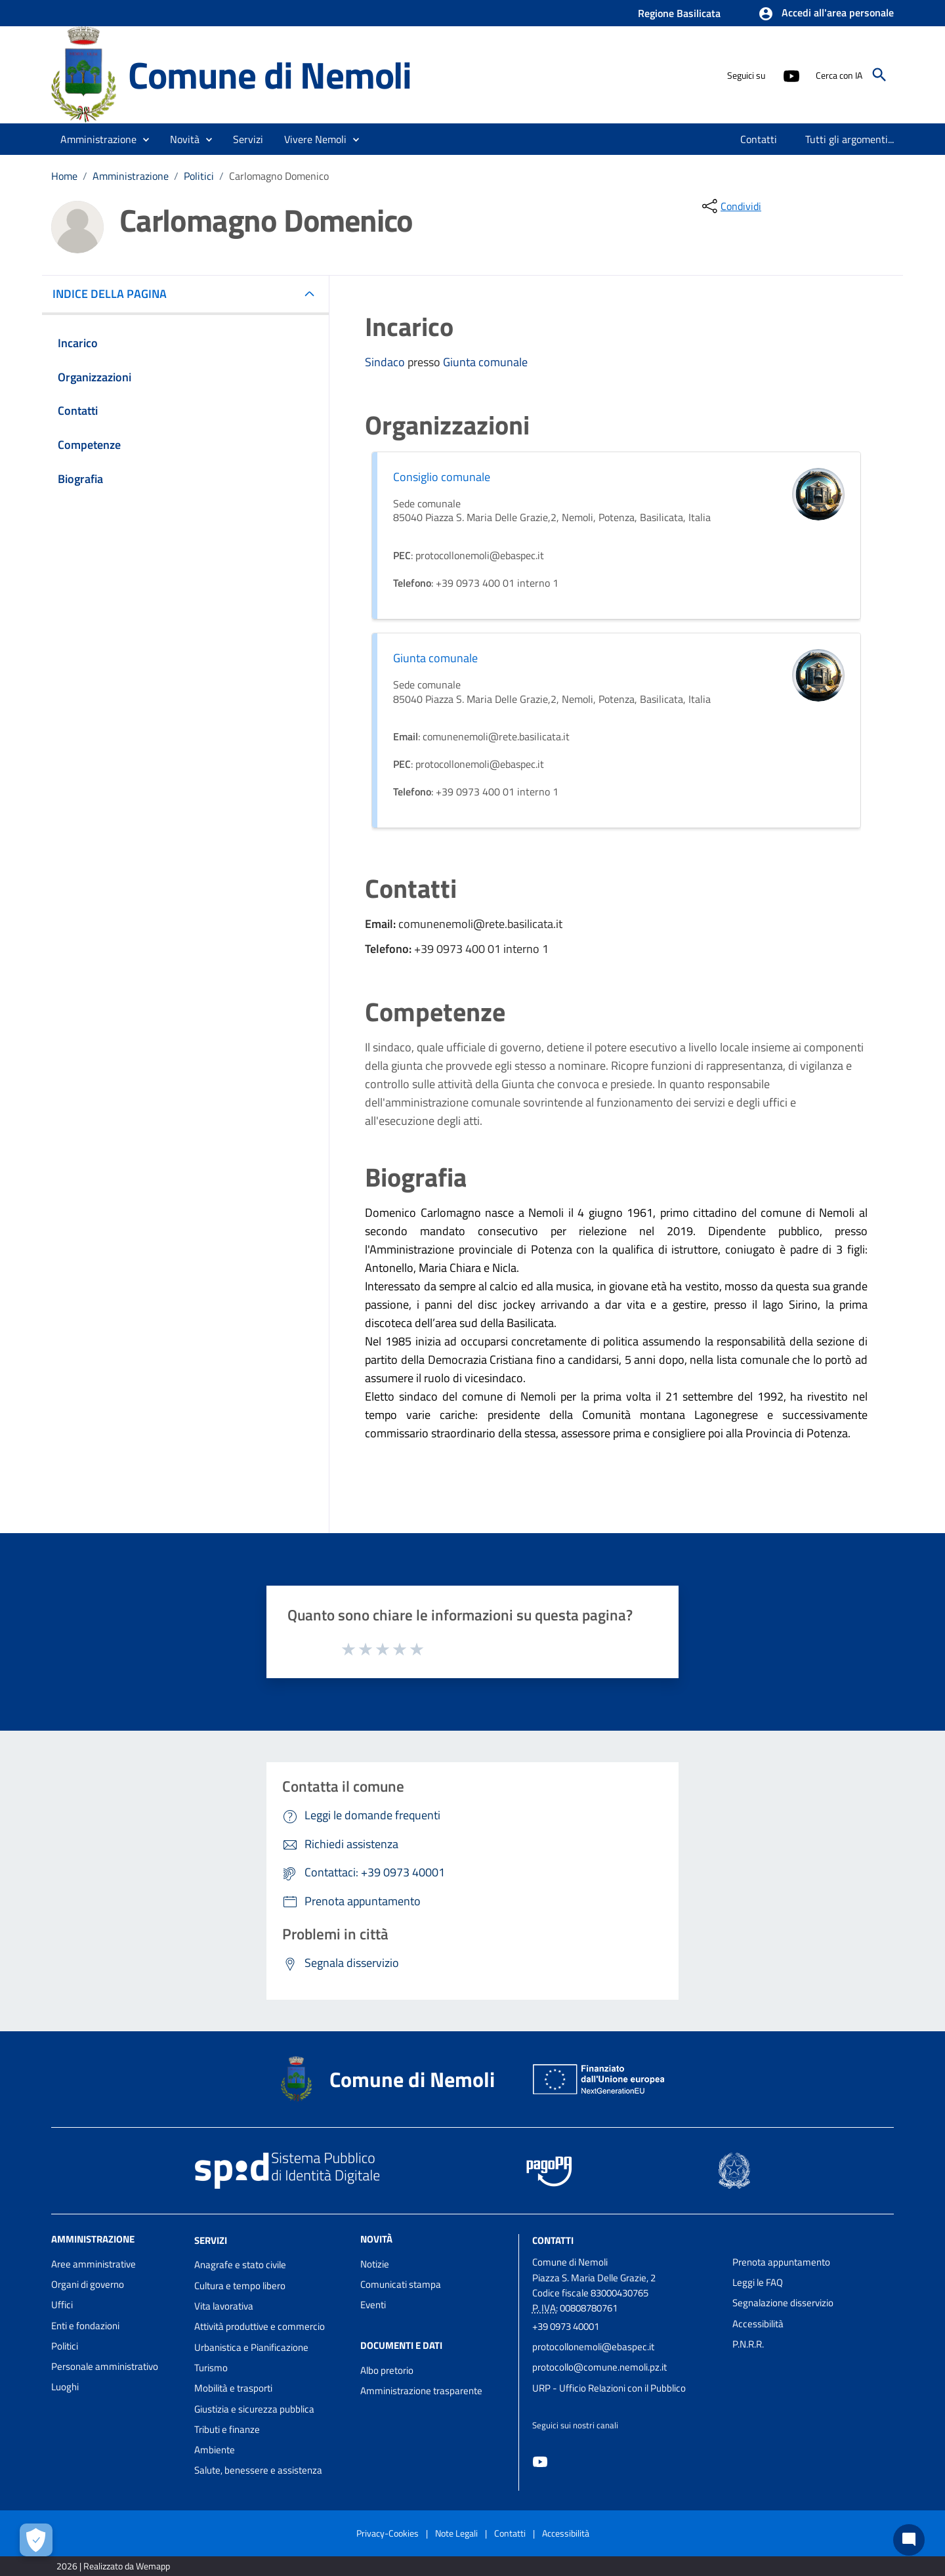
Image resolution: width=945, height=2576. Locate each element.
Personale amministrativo (104, 2366)
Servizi (210, 2239)
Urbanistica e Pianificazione (251, 2347)
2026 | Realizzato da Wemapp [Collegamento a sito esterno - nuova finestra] (113, 2566)
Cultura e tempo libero (239, 2285)
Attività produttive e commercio (259, 2326)
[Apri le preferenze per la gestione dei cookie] (36, 2539)
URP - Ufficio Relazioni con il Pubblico (609, 2388)
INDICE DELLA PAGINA (114, 294)
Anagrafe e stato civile (240, 2264)
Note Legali (456, 2533)
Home (64, 176)
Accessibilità (758, 2323)
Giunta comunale (485, 362)
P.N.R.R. (748, 2344)
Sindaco (386, 362)
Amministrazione (131, 176)
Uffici (62, 2304)
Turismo (211, 2367)
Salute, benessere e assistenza (258, 2470)
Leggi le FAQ (757, 2282)
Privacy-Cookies (387, 2533)
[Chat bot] (908, 2539)
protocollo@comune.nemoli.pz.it (599, 2367)
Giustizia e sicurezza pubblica (254, 2409)
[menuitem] (759, 139)
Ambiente (214, 2449)
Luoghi (65, 2386)
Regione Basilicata (679, 13)
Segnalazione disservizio (782, 2302)
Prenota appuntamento (781, 2262)
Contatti (553, 2239)
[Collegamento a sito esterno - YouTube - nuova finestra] (791, 75)
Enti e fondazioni (85, 2325)
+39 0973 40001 (565, 2326)
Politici (199, 176)
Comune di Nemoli (269, 75)
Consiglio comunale (441, 477)
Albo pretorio (386, 2370)
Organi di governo (87, 2284)
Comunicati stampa (400, 2284)
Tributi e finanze (227, 2429)
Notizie (374, 2263)
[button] (826, 14)
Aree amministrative (93, 2263)
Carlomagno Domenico (279, 176)
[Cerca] (879, 74)
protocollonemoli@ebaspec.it (593, 2346)
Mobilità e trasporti (233, 2388)
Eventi (373, 2304)
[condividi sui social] (730, 206)
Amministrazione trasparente (421, 2390)
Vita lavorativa (223, 2305)
